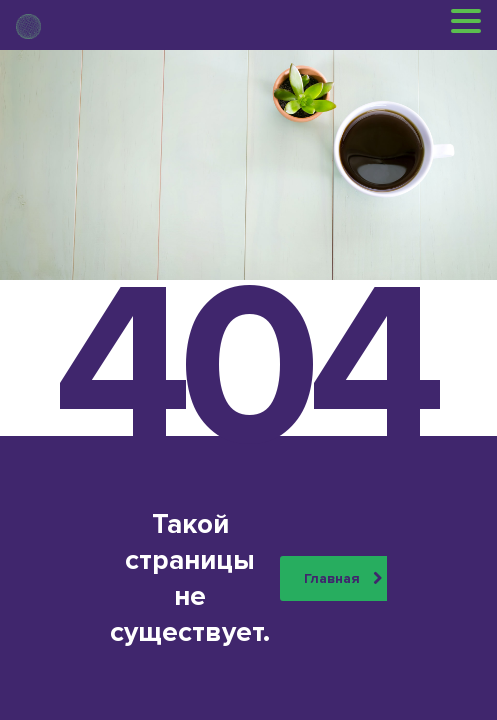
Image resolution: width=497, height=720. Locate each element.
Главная (343, 578)
